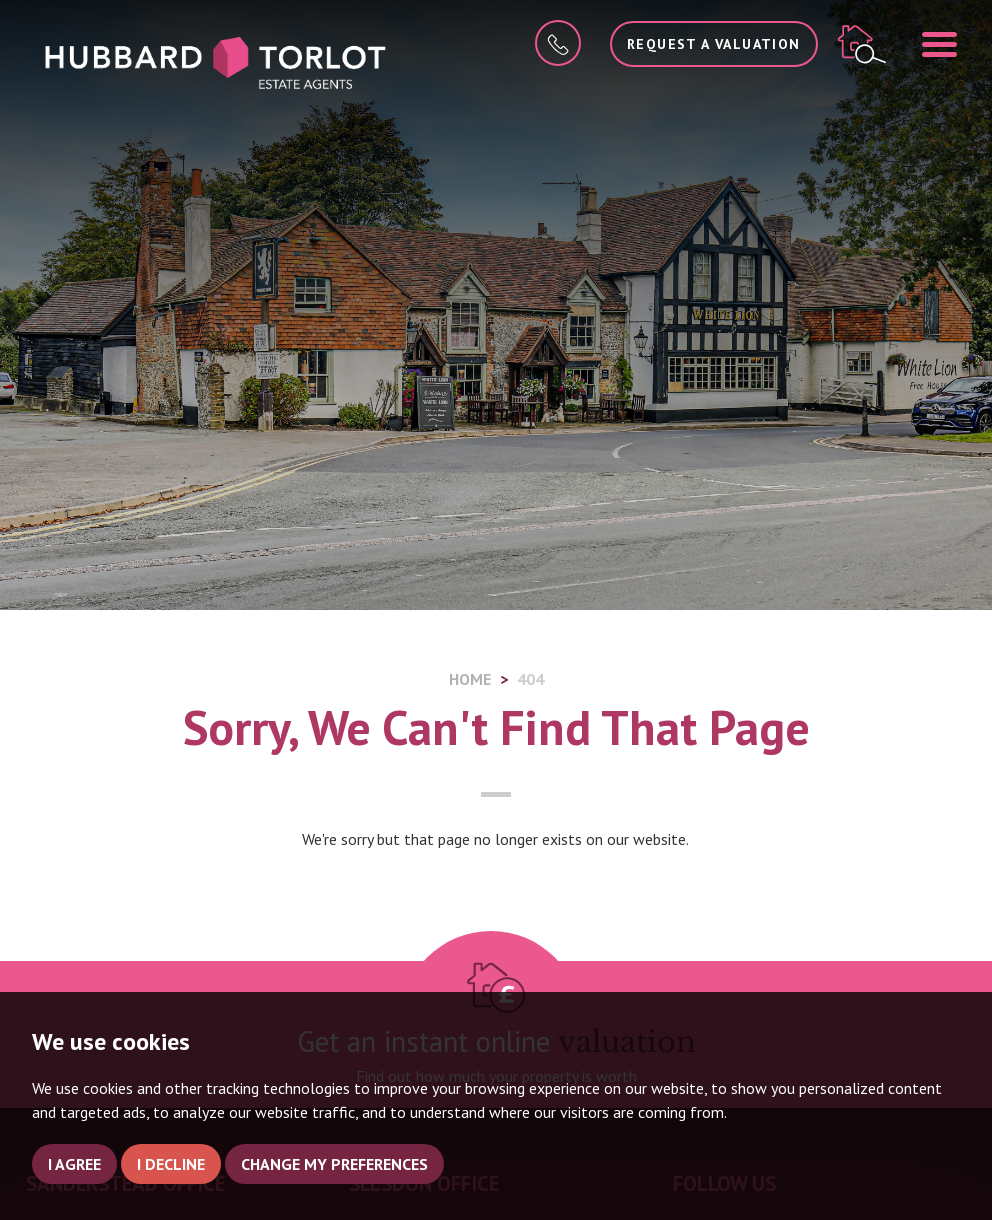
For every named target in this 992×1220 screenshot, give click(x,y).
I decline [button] (171, 1164)
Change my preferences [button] (334, 1164)
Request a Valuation (714, 44)
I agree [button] (74, 1164)
